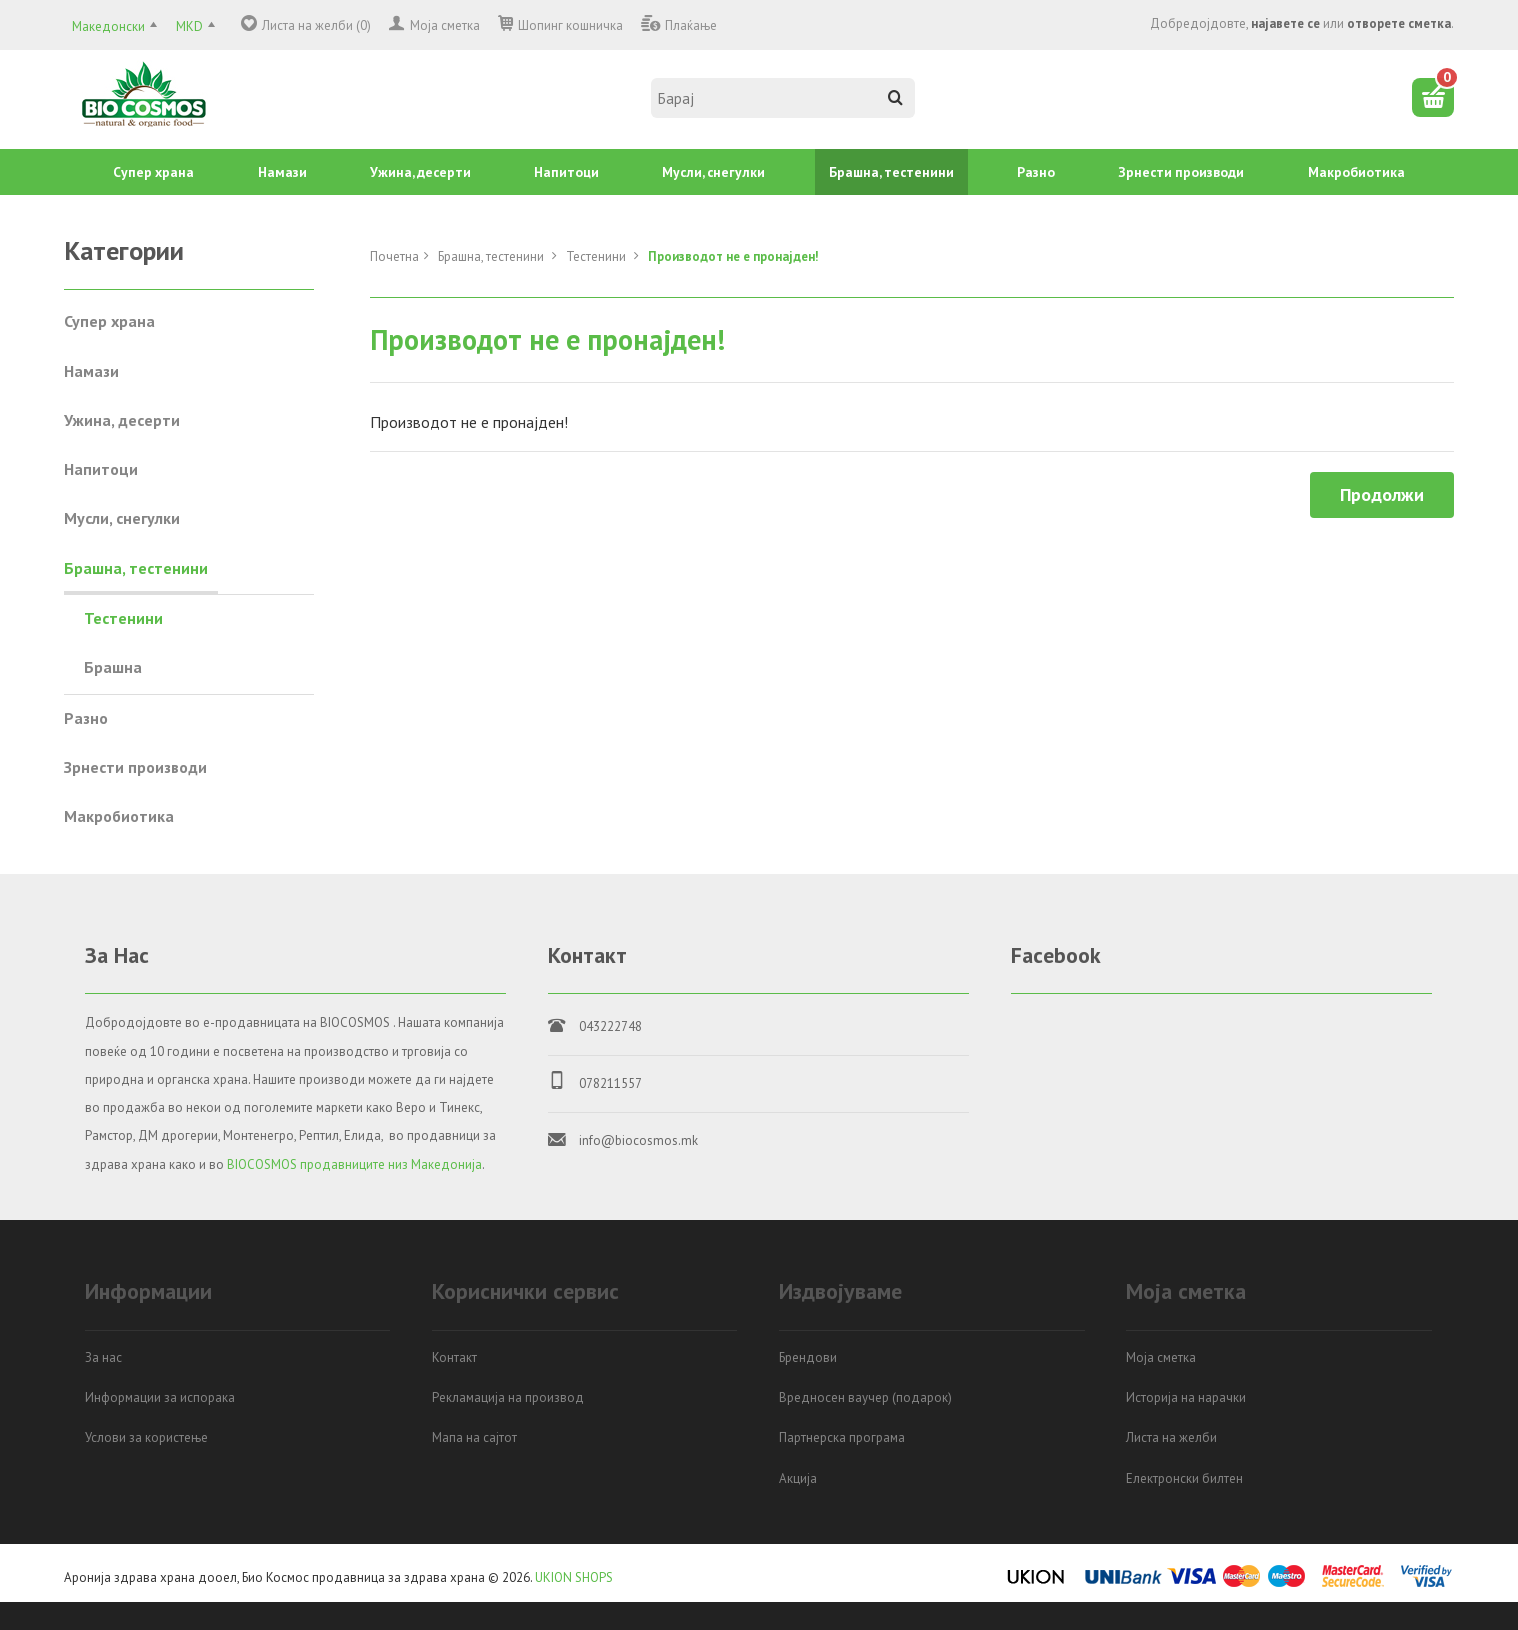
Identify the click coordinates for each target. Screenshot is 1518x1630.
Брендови (808, 1357)
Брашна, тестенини (891, 172)
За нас (103, 1357)
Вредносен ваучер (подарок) (865, 1397)
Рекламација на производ (508, 1397)
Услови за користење (146, 1437)
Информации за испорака (160, 1397)
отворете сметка (1399, 23)
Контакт (454, 1357)
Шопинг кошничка (570, 25)
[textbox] (783, 98)
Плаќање (691, 25)
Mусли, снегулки (713, 172)
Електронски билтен (1184, 1478)
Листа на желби (1171, 1437)
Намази (282, 172)
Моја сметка (445, 25)
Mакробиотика (1356, 172)
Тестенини (597, 256)
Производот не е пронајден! (733, 256)
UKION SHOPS (574, 1577)
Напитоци (566, 172)
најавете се (1285, 23)
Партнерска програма (842, 1437)
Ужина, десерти (420, 172)
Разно (1036, 172)
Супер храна (153, 172)
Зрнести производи (1181, 172)
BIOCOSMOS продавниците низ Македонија (354, 1164)
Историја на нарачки (1186, 1397)
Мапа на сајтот (474, 1437)
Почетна (394, 256)
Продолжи (1382, 494)
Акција (798, 1478)
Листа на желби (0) (316, 25)
